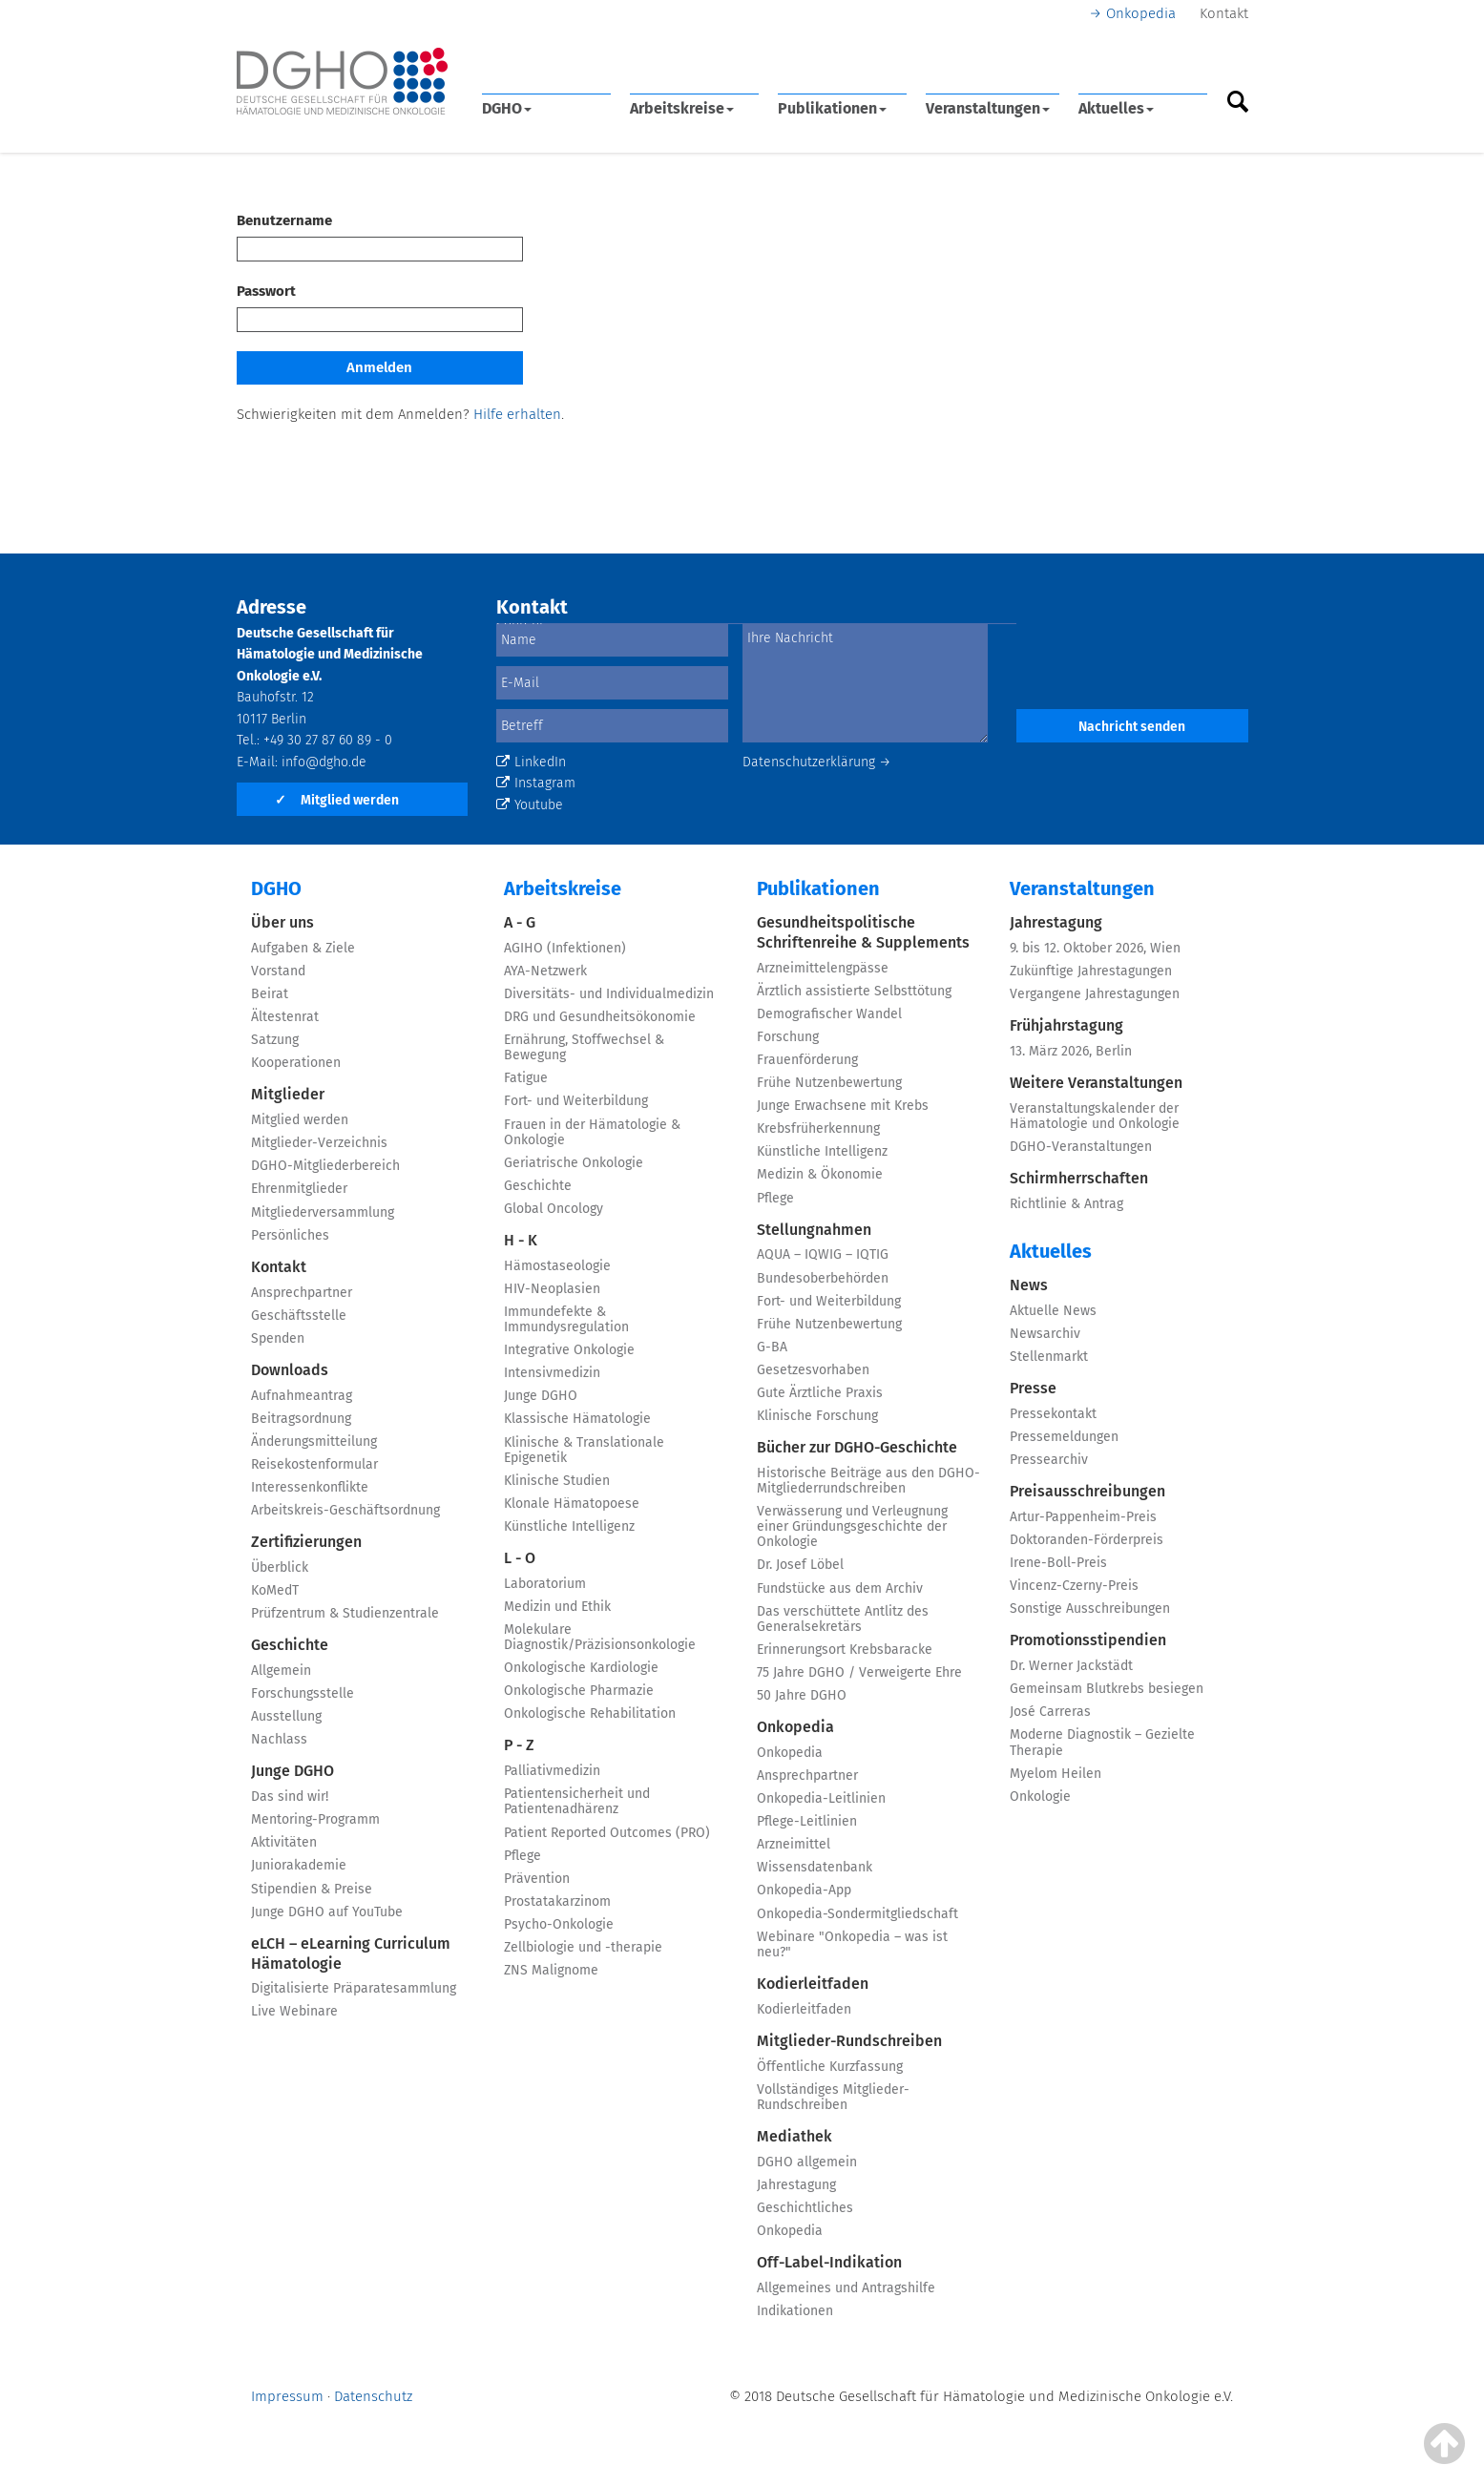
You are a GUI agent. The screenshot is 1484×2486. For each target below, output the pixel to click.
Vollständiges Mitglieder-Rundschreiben (833, 2097)
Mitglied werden (337, 800)
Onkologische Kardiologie (581, 1668)
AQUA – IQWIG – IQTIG (822, 1254)
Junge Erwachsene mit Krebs (843, 1105)
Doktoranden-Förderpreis (1086, 1540)
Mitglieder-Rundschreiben (849, 2041)
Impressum (287, 2396)
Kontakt (1224, 13)
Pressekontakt (1053, 1414)
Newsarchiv (1045, 1334)
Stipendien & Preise (311, 1889)
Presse (1033, 1388)
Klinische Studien (557, 1481)
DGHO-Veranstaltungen (1081, 1147)
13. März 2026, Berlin (1071, 1051)
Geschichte (289, 1645)
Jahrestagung (796, 2185)
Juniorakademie (298, 1865)
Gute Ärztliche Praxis (820, 1393)
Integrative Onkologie (569, 1350)
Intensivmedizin (552, 1373)
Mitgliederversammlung (322, 1212)
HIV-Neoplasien (552, 1289)
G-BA (772, 1347)
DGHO (507, 108)
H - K (520, 1240)
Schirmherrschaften (1079, 1178)
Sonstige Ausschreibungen (1090, 1608)
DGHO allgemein (807, 2162)
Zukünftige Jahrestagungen (1091, 971)
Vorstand (278, 971)
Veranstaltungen (988, 108)
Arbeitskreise (682, 108)
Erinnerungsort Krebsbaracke (844, 1649)
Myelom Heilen (1055, 1773)
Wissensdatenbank (814, 1867)
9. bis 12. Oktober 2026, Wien (1095, 948)
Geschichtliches (805, 2208)
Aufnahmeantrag (301, 1396)
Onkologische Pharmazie (579, 1690)
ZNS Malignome (551, 1970)
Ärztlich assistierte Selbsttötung (854, 991)
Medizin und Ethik (557, 1606)
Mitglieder (287, 1094)
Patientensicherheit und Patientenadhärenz (577, 1801)
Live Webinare (294, 2011)
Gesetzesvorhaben (813, 1370)
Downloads (289, 1370)
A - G (519, 922)
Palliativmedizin (552, 1771)
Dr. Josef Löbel (800, 1564)
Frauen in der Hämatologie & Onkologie (592, 1132)
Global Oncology (553, 1209)
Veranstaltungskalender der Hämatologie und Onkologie (1095, 1116)
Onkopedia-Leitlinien (821, 1798)
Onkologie (1040, 1796)
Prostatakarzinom (557, 1901)
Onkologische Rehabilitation (590, 1713)
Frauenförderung (807, 1060)
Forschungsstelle (302, 1693)
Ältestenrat (285, 1017)
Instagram (535, 783)
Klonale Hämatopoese (571, 1503)
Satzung (275, 1040)
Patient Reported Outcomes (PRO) (607, 1833)
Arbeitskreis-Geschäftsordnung (345, 1510)
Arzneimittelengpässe (822, 968)
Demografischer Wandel (829, 1014)
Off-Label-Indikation (829, 2262)
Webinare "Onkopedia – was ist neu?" (852, 1944)
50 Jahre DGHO (802, 1695)
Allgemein (281, 1670)
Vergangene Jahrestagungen (1095, 994)
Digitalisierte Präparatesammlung (353, 1988)
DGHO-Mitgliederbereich (325, 1166)
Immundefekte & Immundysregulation (566, 1319)
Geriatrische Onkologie (573, 1163)
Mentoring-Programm (315, 1819)
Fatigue (526, 1078)
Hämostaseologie (557, 1266)
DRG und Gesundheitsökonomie (600, 1017)
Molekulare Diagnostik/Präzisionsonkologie (600, 1637)
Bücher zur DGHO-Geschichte (857, 1447)
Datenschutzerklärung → (816, 762)
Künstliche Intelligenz (569, 1526)
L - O (519, 1558)
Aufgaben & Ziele (303, 948)
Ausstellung (286, 1716)
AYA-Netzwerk (545, 971)
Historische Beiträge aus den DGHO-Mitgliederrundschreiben (868, 1480)
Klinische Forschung (817, 1416)
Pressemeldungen (1064, 1437)
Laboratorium (545, 1584)
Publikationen (832, 108)
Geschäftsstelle (298, 1315)
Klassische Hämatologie (577, 1418)
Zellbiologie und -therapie (583, 1947)
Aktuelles (1116, 108)
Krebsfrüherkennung (818, 1128)
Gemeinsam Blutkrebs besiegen (1106, 1689)
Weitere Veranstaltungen (1096, 1083)
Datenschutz (373, 2396)
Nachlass (279, 1739)
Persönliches (290, 1235)
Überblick (279, 1567)
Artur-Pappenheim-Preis (1083, 1517)
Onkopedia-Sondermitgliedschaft (857, 1914)
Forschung (788, 1037)
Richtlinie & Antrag (1066, 1204)
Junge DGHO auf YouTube (327, 1912)
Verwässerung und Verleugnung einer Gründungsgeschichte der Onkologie (852, 1526)
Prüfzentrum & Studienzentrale (345, 1613)
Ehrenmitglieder (299, 1188)
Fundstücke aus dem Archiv (840, 1588)
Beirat (269, 994)
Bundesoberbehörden (822, 1278)
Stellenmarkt (1049, 1356)
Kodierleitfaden (812, 1983)
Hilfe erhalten (517, 414)
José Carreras (1050, 1711)
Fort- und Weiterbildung (576, 1101)
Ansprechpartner (301, 1293)
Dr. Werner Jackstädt (1071, 1666)
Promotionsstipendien (1088, 1640)
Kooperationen (296, 1063)
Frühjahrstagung (1066, 1025)
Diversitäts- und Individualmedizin (609, 994)
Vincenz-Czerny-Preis (1074, 1585)
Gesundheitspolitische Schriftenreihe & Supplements (863, 932)
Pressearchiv (1049, 1460)
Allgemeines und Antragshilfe (846, 2288)
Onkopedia (1141, 13)
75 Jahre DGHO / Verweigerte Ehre (859, 1672)
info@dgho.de (324, 762)
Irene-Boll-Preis (1058, 1563)
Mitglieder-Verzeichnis (319, 1143)
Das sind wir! (289, 1796)
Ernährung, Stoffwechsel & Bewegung (584, 1047)
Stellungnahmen (814, 1230)
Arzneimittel (793, 1844)
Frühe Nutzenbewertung (829, 1083)
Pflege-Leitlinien (807, 1821)
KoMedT (275, 1590)
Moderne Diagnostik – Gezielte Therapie (1102, 1742)
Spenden (277, 1338)
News (1029, 1285)
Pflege (522, 1856)
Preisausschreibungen (1087, 1491)
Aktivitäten (284, 1842)
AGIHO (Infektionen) (565, 948)
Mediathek (794, 2136)
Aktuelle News (1053, 1311)
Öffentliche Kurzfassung (830, 2066)
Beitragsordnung (301, 1418)
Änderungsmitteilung (314, 1441)
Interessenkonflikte (309, 1487)
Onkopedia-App (804, 1890)
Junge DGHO (292, 1771)
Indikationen (795, 2311)
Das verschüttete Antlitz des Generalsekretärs (843, 1619)
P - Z (519, 1745)
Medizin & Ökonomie (820, 1174)
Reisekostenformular (314, 1464)
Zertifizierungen (306, 1542)
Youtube (529, 805)
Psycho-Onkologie (559, 1924)
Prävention (537, 1878)
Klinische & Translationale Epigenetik (584, 1450)
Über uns (282, 922)
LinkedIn (531, 762)
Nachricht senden (1131, 727)
